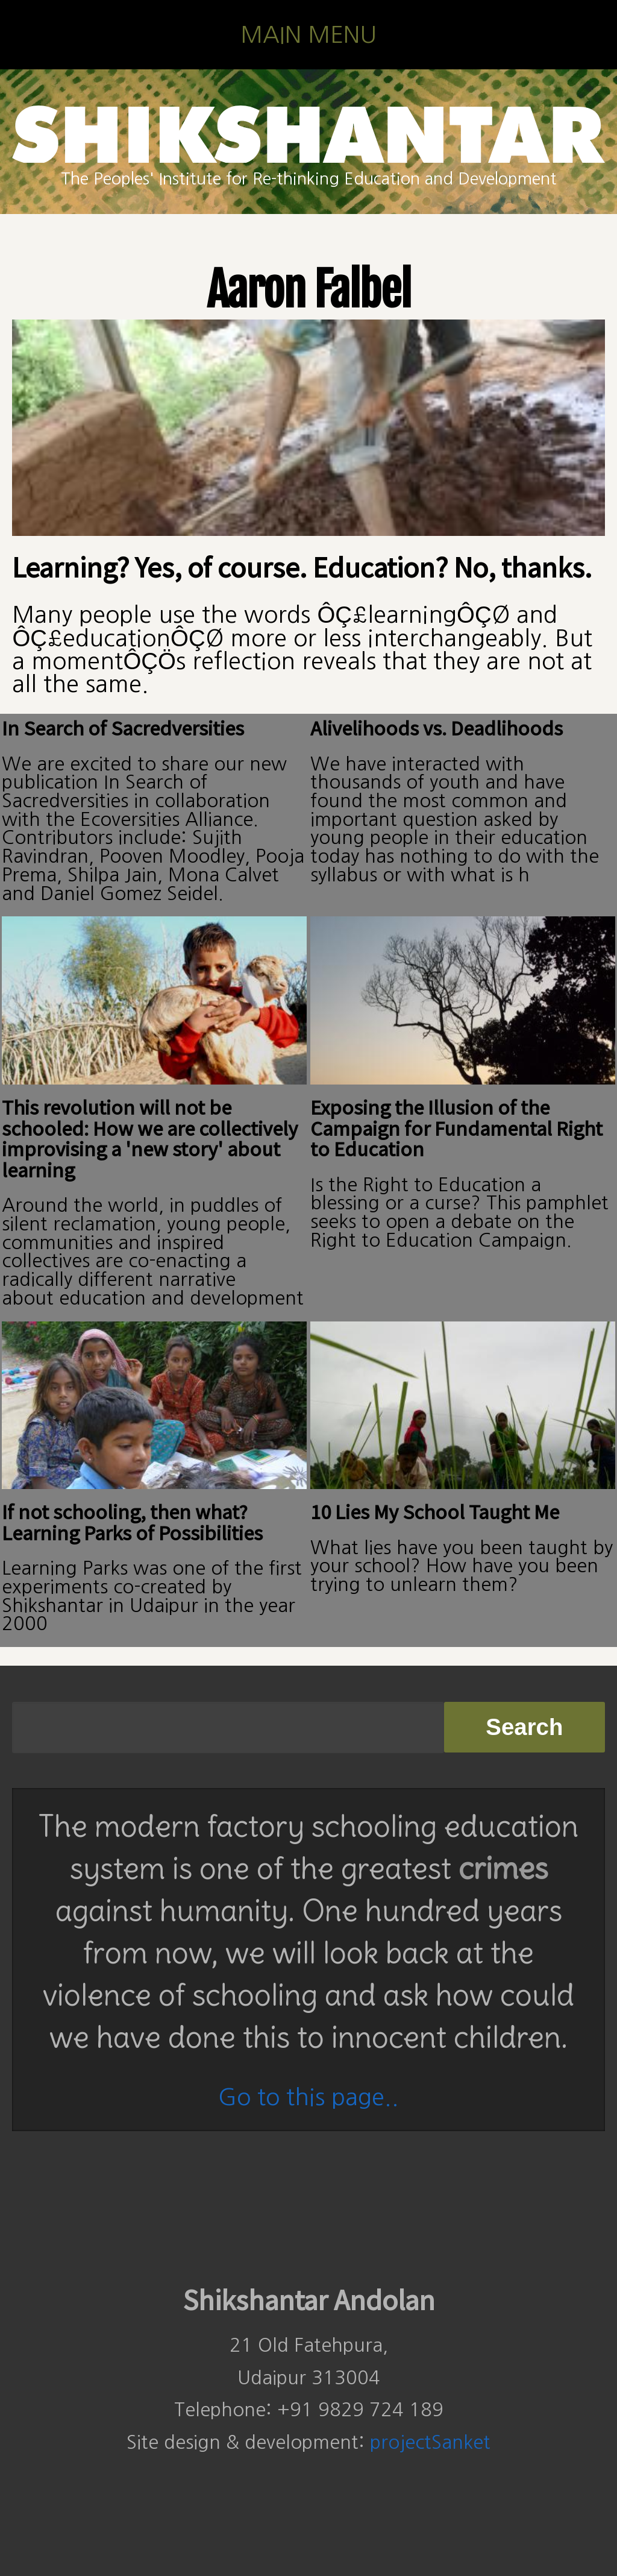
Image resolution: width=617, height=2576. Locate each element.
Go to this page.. (308, 2097)
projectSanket (430, 2442)
